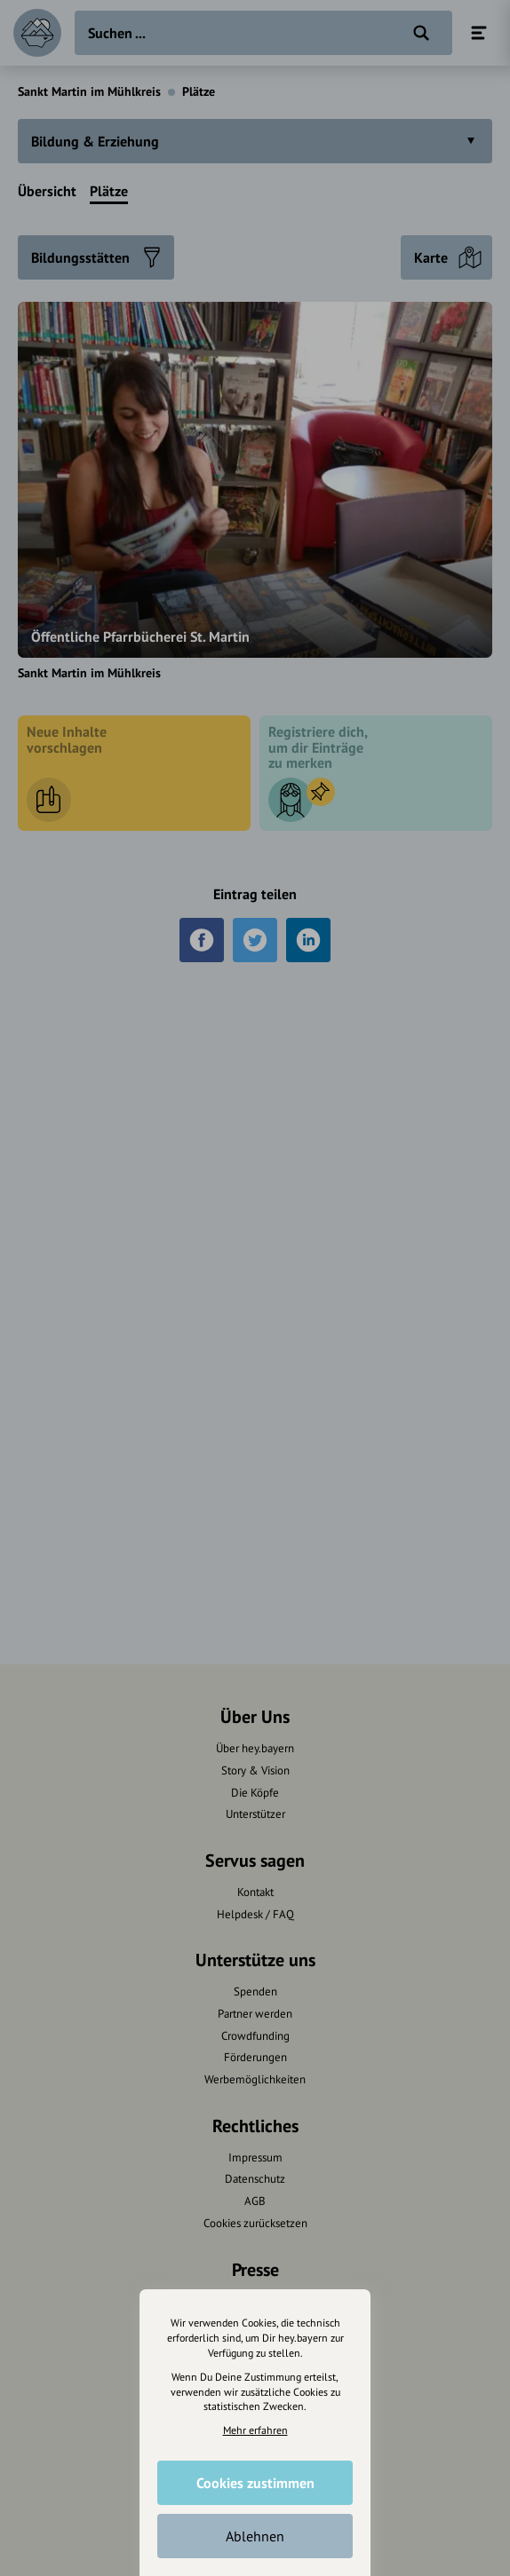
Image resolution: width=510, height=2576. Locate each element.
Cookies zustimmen (255, 2482)
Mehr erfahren (255, 2429)
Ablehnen (255, 2535)
